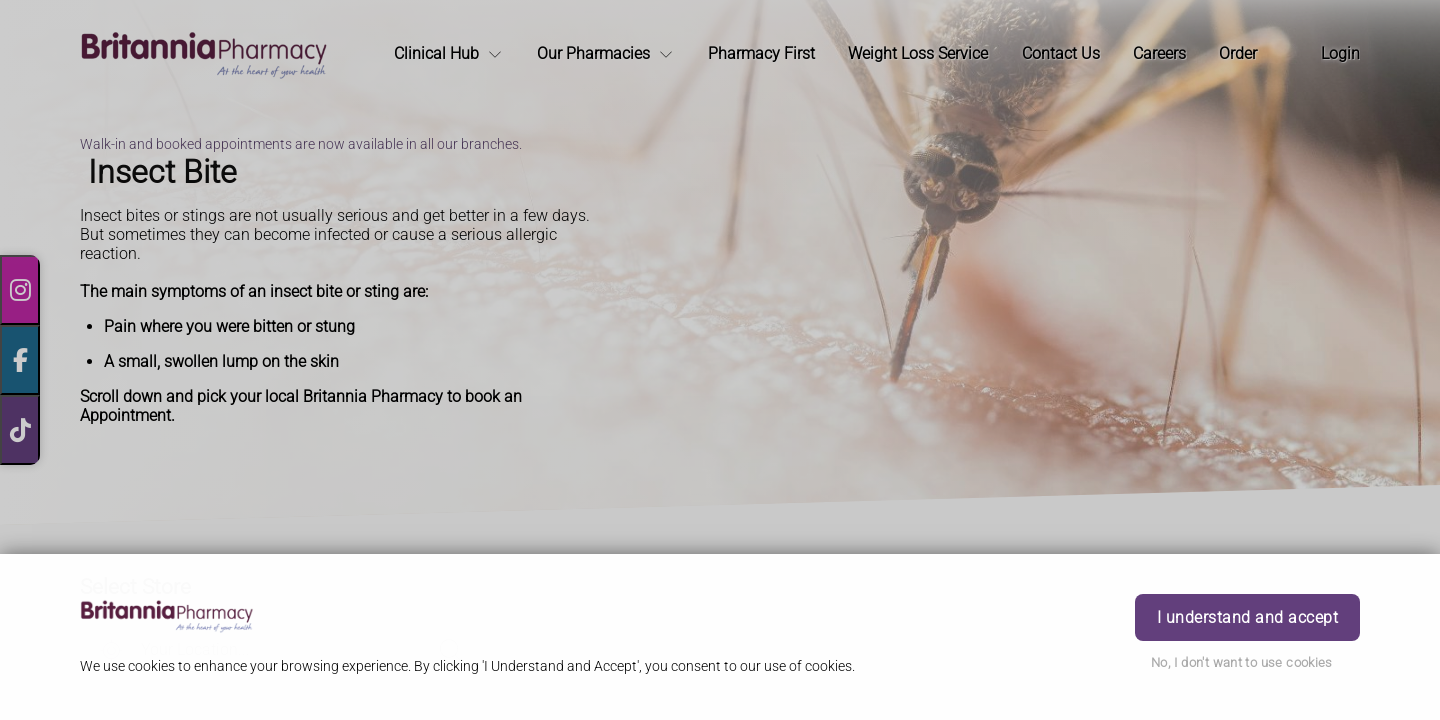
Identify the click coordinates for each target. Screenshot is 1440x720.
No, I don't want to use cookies (1242, 662)
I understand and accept (1247, 617)
